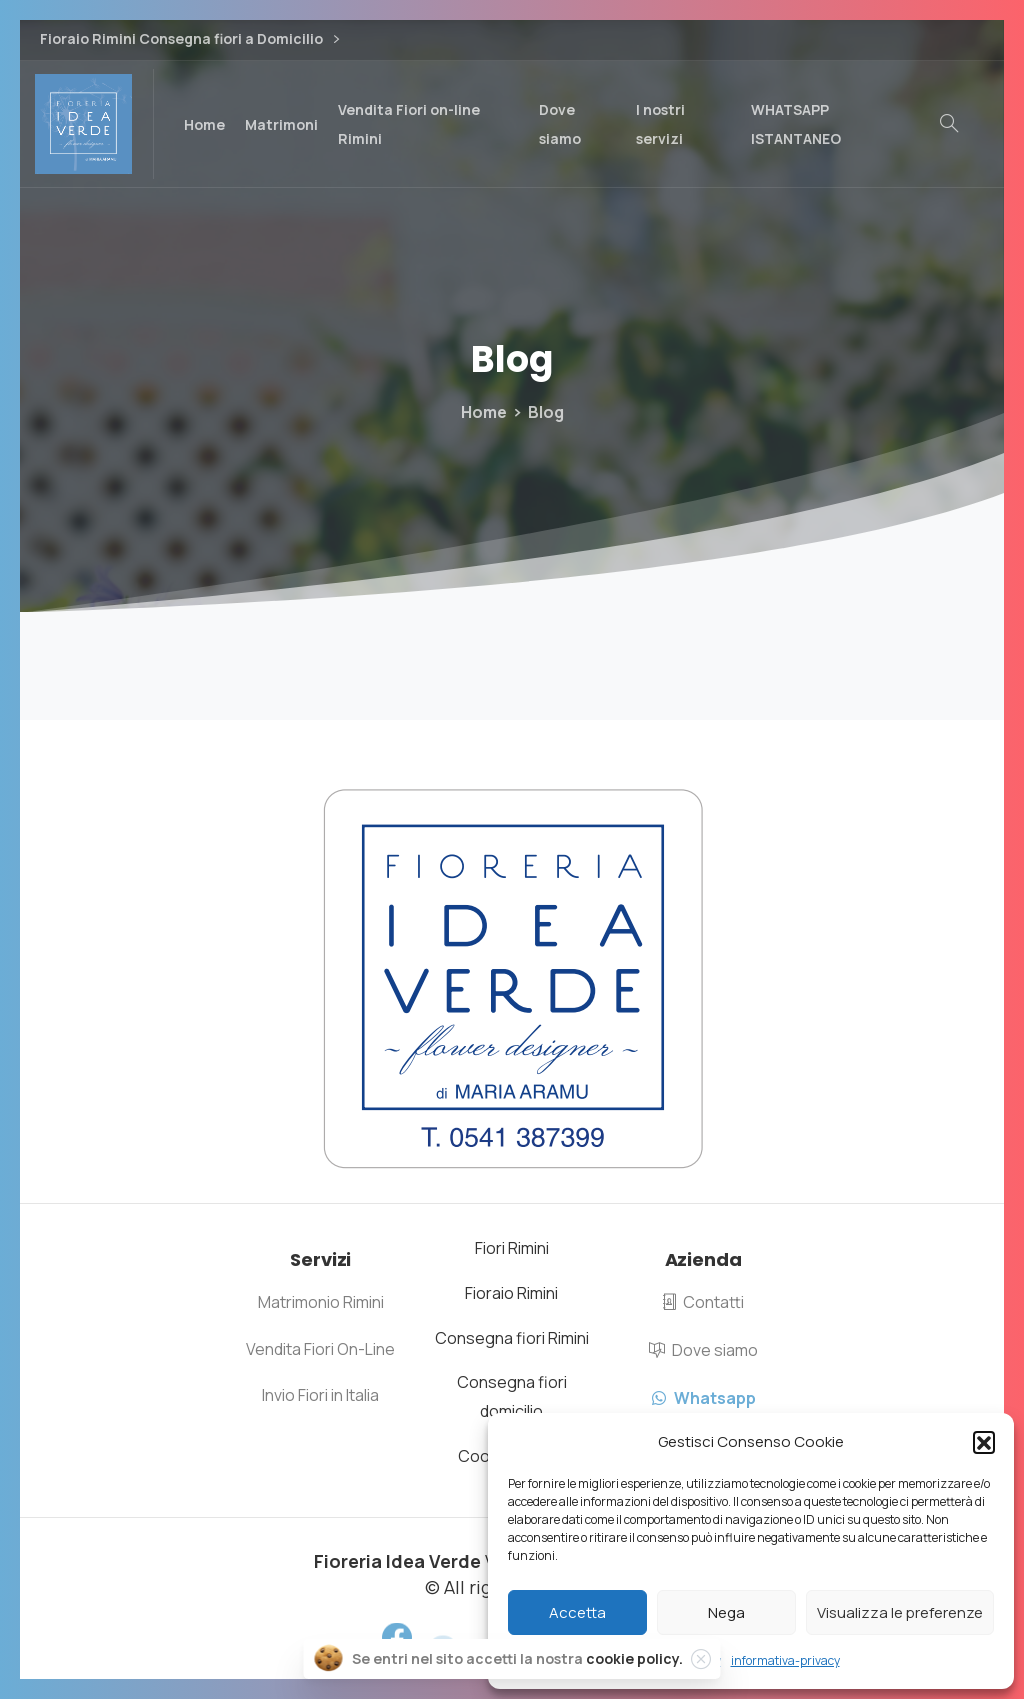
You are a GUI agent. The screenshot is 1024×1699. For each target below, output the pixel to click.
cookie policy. (634, 1662)
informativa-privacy (785, 1660)
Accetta (577, 1612)
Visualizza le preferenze (900, 1612)
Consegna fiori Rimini (512, 1338)
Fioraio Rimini (511, 1293)
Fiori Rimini (512, 1248)
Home (484, 412)
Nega (726, 1612)
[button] (984, 1442)
